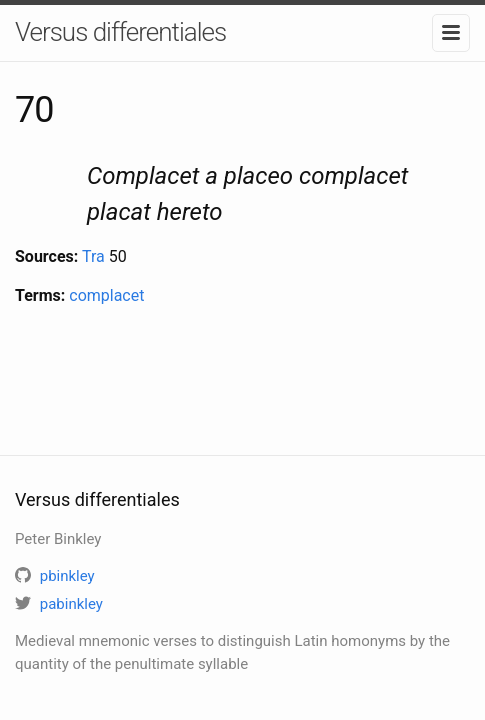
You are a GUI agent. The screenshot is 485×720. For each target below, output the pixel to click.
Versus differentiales (120, 32)
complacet (106, 295)
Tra (93, 256)
